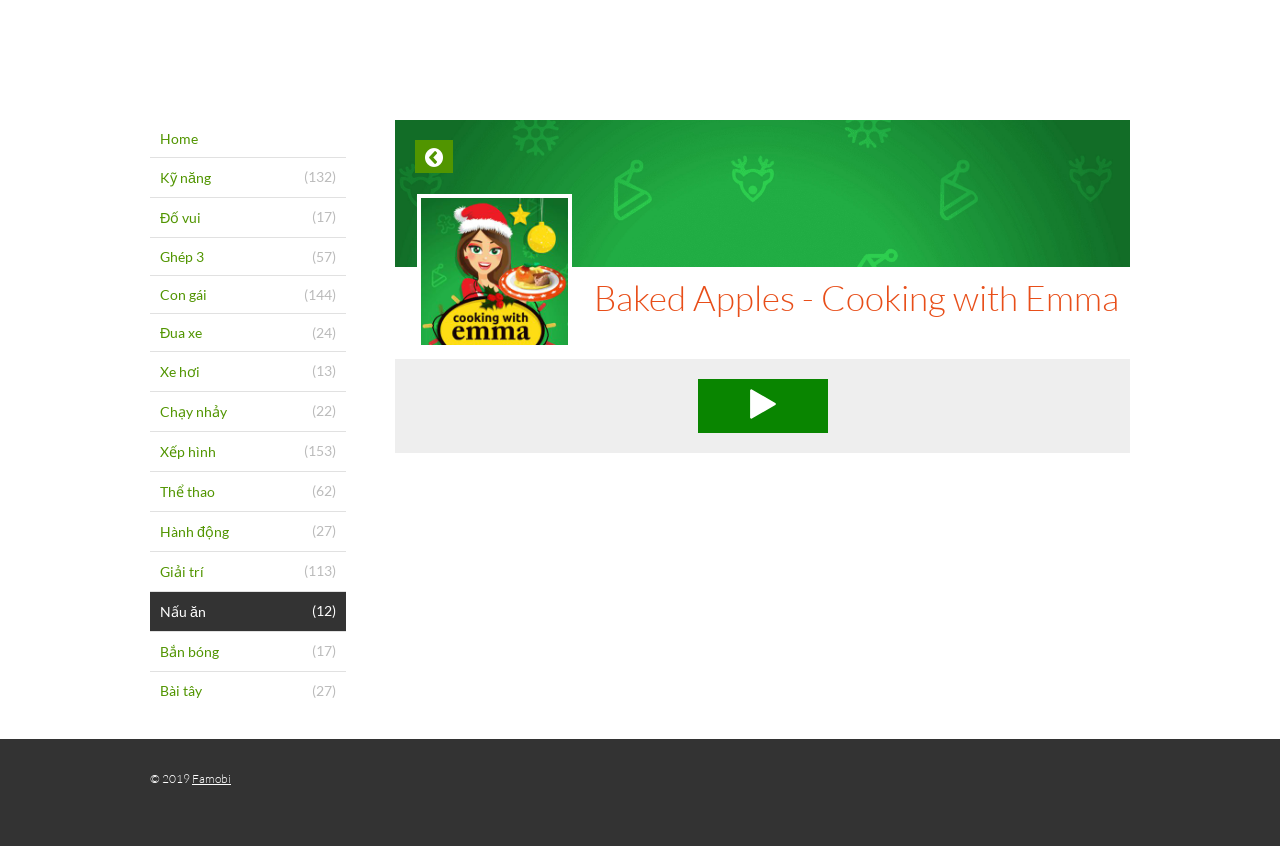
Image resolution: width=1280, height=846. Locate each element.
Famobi (211, 778)
